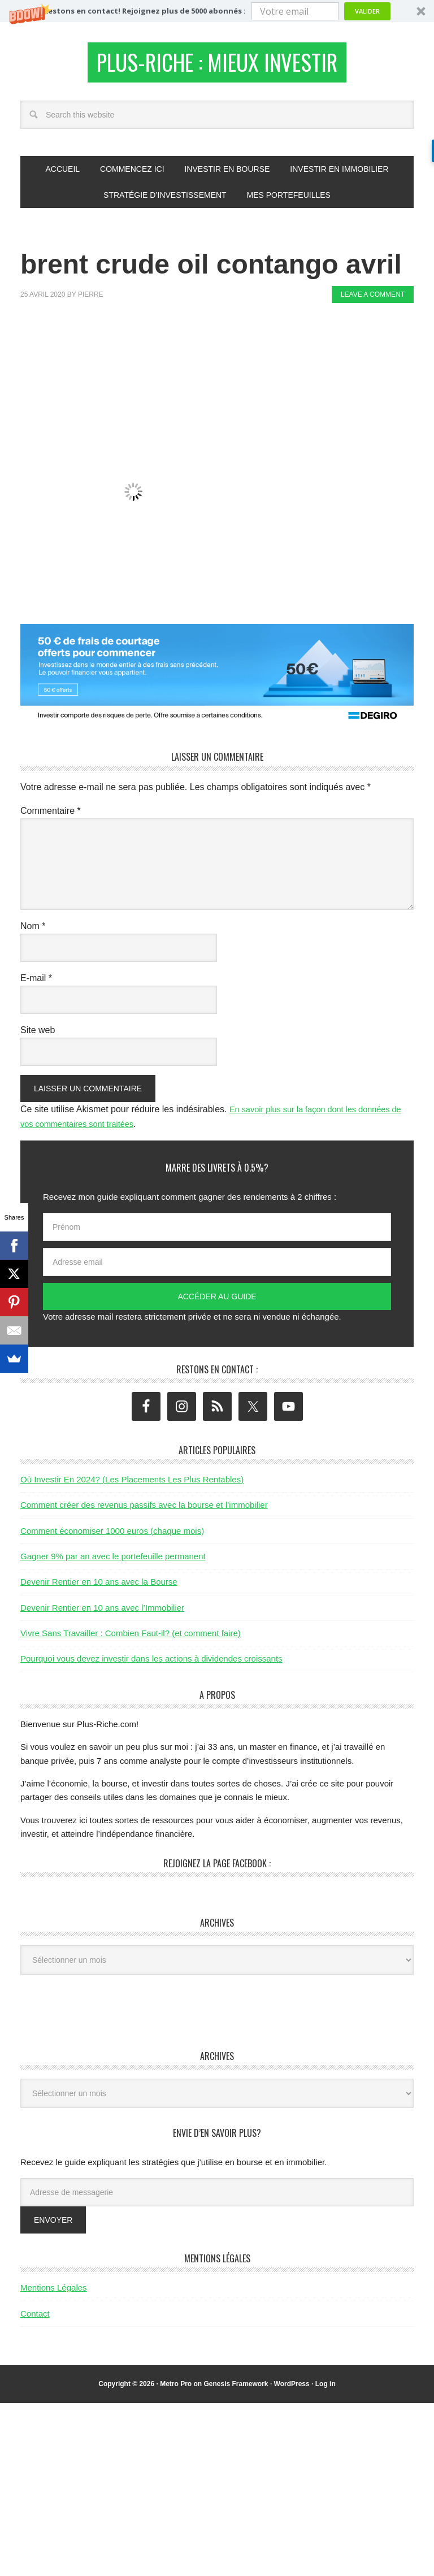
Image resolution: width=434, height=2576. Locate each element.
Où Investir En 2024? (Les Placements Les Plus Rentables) (132, 1484)
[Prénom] (217, 1232)
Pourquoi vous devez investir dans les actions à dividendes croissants (151, 1664)
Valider (367, 11)
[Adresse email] (217, 1268)
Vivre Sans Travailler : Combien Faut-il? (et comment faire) (130, 1638)
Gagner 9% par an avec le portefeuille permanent (113, 1561)
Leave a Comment (373, 300)
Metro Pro (176, 2389)
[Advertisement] (226, 349)
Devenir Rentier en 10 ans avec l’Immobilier (102, 1612)
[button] (217, 11)
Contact (35, 2318)
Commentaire (50, 816)
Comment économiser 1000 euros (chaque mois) (112, 1536)
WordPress (292, 2389)
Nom (32, 931)
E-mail (36, 983)
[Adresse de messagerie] (217, 2197)
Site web (37, 1035)
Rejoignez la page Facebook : (217, 1869)
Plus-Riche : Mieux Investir (217, 65)
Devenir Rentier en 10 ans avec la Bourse (98, 1587)
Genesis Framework (235, 2389)
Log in (325, 2389)
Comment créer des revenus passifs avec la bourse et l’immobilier (144, 1510)
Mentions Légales (53, 2292)
